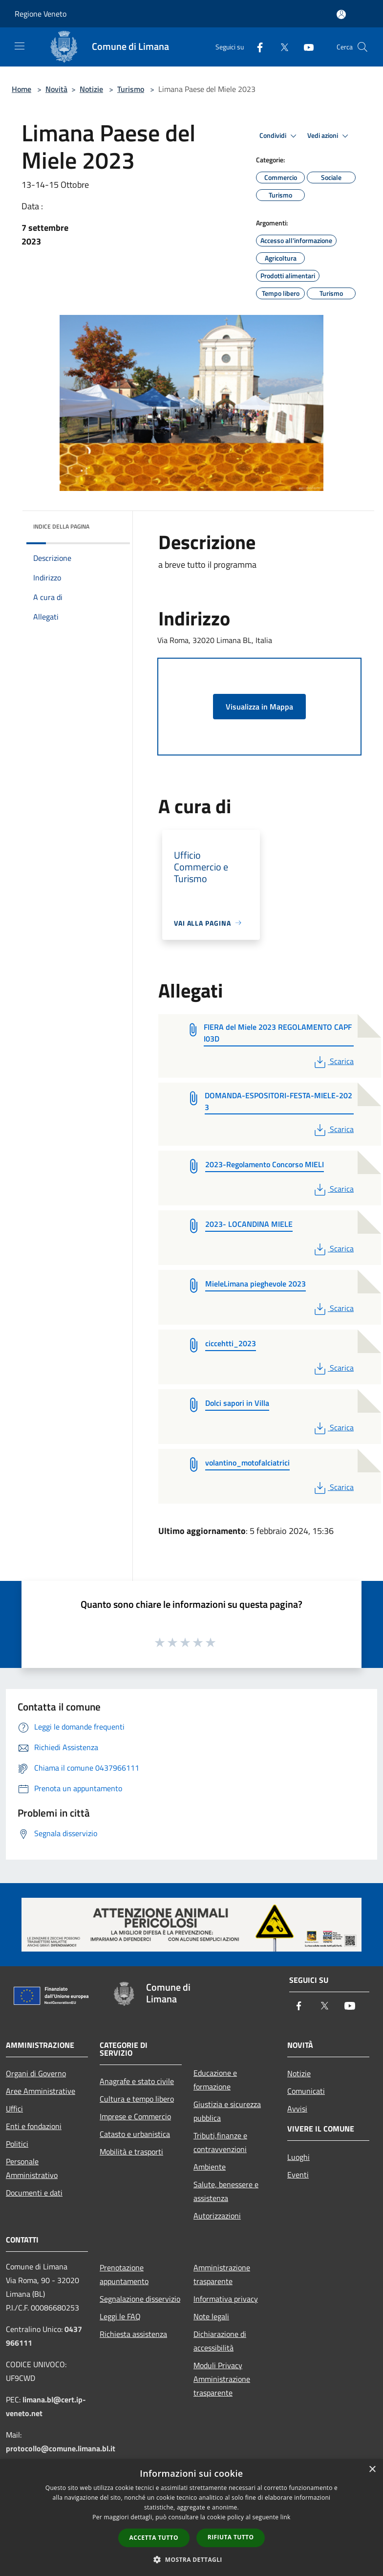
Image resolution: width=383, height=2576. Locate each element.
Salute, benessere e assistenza (225, 2191)
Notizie (91, 89)
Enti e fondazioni (34, 2126)
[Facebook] (256, 46)
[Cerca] (362, 47)
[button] (191, 2559)
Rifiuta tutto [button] (231, 2537)
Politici (17, 2144)
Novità (56, 89)
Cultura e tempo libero (137, 2099)
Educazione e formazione (215, 2079)
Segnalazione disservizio (140, 2299)
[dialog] (191, 2517)
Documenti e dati (34, 2192)
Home (21, 89)
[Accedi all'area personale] (341, 14)
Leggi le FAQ (120, 2316)
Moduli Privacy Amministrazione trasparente (221, 2378)
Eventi (298, 2174)
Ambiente (209, 2167)
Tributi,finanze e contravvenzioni (220, 2142)
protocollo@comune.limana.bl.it (60, 2448)
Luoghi (298, 2157)
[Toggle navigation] (19, 46)
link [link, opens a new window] (285, 2517)
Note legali (211, 2316)
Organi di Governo (36, 2073)
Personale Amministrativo (32, 2168)
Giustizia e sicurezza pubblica (227, 2111)
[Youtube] (305, 46)
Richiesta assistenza (133, 2334)
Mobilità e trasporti (131, 2151)
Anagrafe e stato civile (137, 2081)
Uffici (14, 2108)
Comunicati (306, 2091)
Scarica (333, 1061)
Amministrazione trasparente (221, 2274)
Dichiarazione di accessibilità (219, 2341)
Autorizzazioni (217, 2215)
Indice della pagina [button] (61, 526)
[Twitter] (280, 46)
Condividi (279, 136)
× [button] (372, 2469)
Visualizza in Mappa (259, 706)
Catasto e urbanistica (135, 2134)
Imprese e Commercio (135, 2116)
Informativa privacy (225, 2299)
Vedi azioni (329, 136)
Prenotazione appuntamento (124, 2274)
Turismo (130, 89)
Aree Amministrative (40, 2091)
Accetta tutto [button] (153, 2537)
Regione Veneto (40, 14)
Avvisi (297, 2108)
